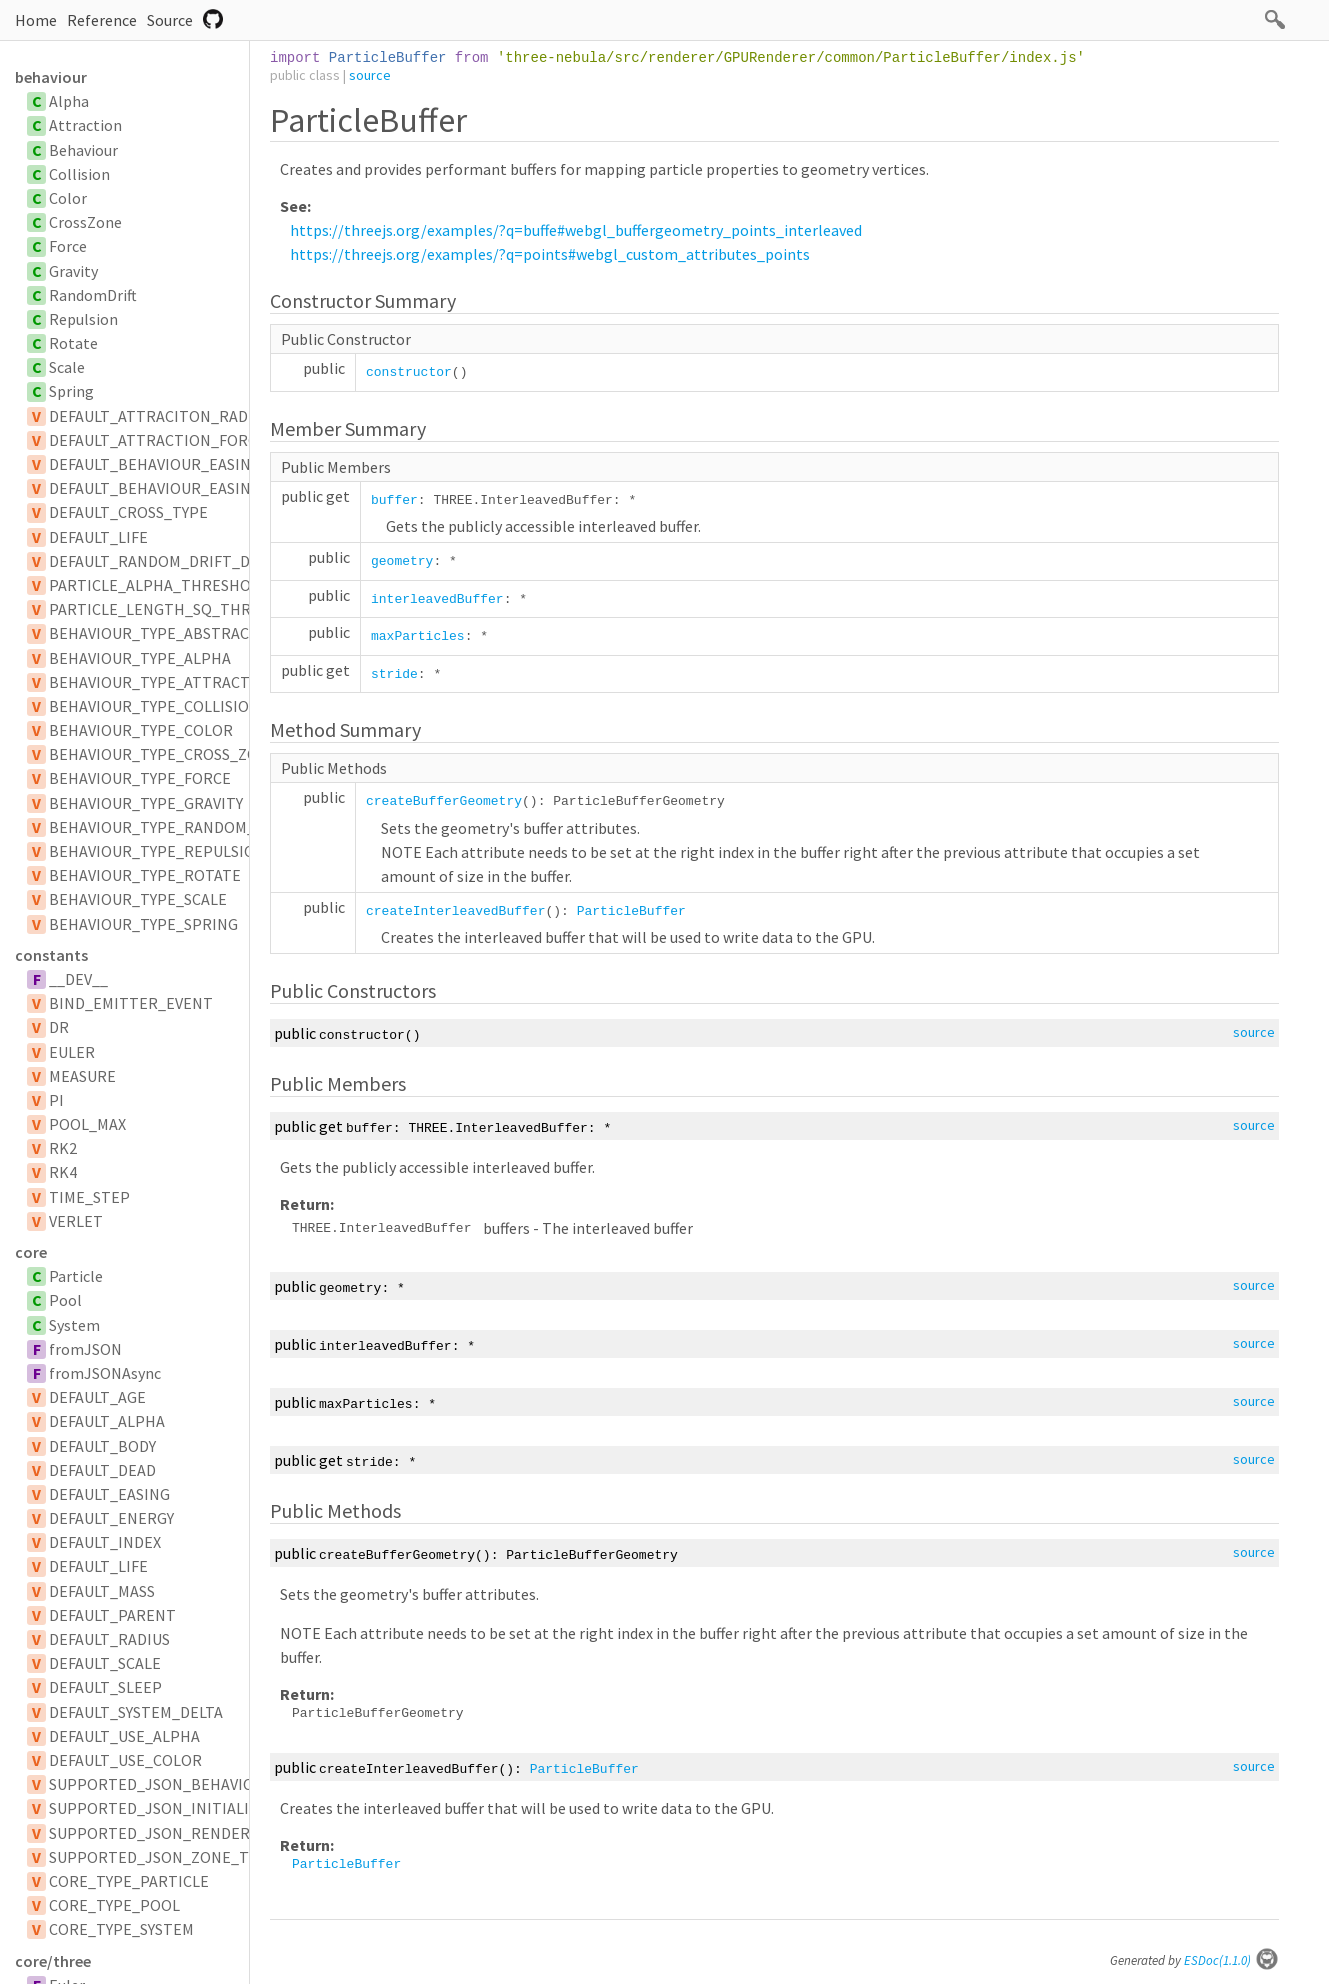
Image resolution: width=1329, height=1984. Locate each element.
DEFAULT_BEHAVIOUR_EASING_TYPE (177, 488)
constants (51, 955)
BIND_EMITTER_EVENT (131, 1003)
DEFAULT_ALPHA (107, 1421)
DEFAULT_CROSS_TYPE (128, 512)
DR (59, 1027)
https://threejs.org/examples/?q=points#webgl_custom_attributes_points (550, 254)
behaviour (51, 77)
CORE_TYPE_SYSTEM (121, 1929)
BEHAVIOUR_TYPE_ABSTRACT (154, 633)
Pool (65, 1300)
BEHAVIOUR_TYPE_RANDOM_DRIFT (173, 827)
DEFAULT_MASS (102, 1591)
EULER (72, 1052)
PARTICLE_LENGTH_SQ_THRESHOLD (178, 609)
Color (68, 198)
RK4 (63, 1172)
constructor (409, 372)
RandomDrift (93, 295)
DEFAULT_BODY (102, 1446)
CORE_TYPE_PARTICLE (129, 1881)
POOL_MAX (87, 1124)
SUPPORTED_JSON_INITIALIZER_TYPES (189, 1808)
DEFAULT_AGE (97, 1397)
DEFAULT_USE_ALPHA (124, 1736)
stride (394, 674)
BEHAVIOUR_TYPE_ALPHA (140, 658)
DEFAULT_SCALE (105, 1663)
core (31, 1252)
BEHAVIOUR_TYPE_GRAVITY (146, 803)
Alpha (69, 101)
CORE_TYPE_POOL (114, 1905)
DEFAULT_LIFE (98, 537)
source (370, 75)
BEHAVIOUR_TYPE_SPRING (143, 924)
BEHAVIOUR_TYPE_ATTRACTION (163, 682)
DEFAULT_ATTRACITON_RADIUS (160, 416)
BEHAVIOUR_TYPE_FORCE (140, 778)
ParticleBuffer (631, 911)
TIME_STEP (89, 1197)
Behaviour (83, 150)
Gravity (73, 271)
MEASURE (82, 1076)
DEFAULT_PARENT (112, 1615)
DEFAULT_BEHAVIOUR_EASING (155, 464)
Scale (67, 367)
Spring (71, 391)
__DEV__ (78, 979)
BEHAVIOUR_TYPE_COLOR (141, 730)
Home (36, 20)
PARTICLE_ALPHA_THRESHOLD (159, 585)
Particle (76, 1276)
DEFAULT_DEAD (102, 1470)
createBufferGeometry (444, 801)
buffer (394, 500)
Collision (79, 174)
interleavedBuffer (437, 599)
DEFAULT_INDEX (105, 1542)
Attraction (85, 125)
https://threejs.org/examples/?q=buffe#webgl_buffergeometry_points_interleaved (576, 230)
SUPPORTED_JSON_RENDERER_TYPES (185, 1833)
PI (56, 1100)
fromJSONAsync (105, 1373)
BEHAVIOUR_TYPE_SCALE (138, 899)
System (74, 1325)
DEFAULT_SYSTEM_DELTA (136, 1712)
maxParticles (418, 636)
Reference (102, 20)
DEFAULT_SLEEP (105, 1687)
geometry (402, 561)
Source (170, 20)
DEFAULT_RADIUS (109, 1639)
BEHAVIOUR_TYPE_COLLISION (154, 706)
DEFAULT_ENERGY (111, 1518)
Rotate (73, 343)
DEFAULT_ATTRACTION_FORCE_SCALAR (188, 440)
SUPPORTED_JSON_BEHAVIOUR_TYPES (187, 1784)
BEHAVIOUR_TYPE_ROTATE (145, 875)
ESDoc (1231, 1960)
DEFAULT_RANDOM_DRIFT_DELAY (166, 561)
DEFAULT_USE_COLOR (125, 1760)
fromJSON (85, 1349)
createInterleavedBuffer (455, 911)
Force (68, 246)
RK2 (63, 1148)
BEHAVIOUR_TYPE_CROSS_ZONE (163, 754)
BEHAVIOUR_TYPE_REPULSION (157, 851)
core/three (53, 1961)
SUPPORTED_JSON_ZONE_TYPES (166, 1857)
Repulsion (83, 319)
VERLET (76, 1221)
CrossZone (85, 222)
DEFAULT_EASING (109, 1494)
